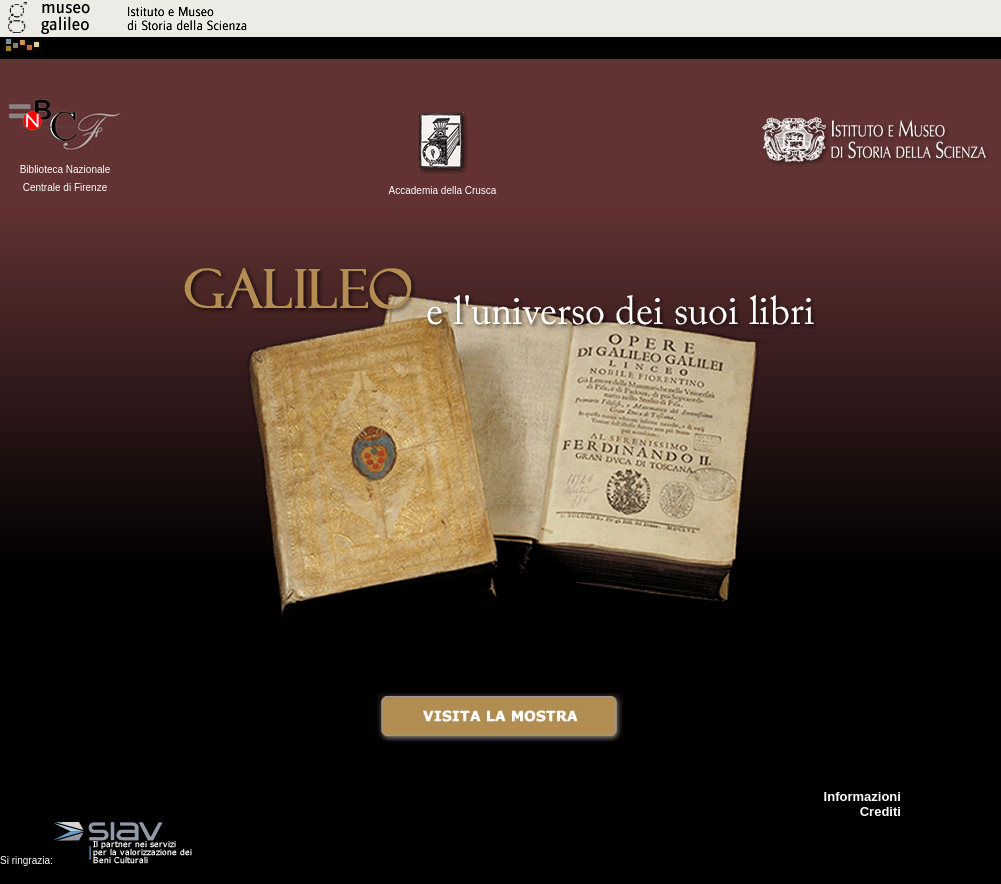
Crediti (880, 811)
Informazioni (862, 796)
